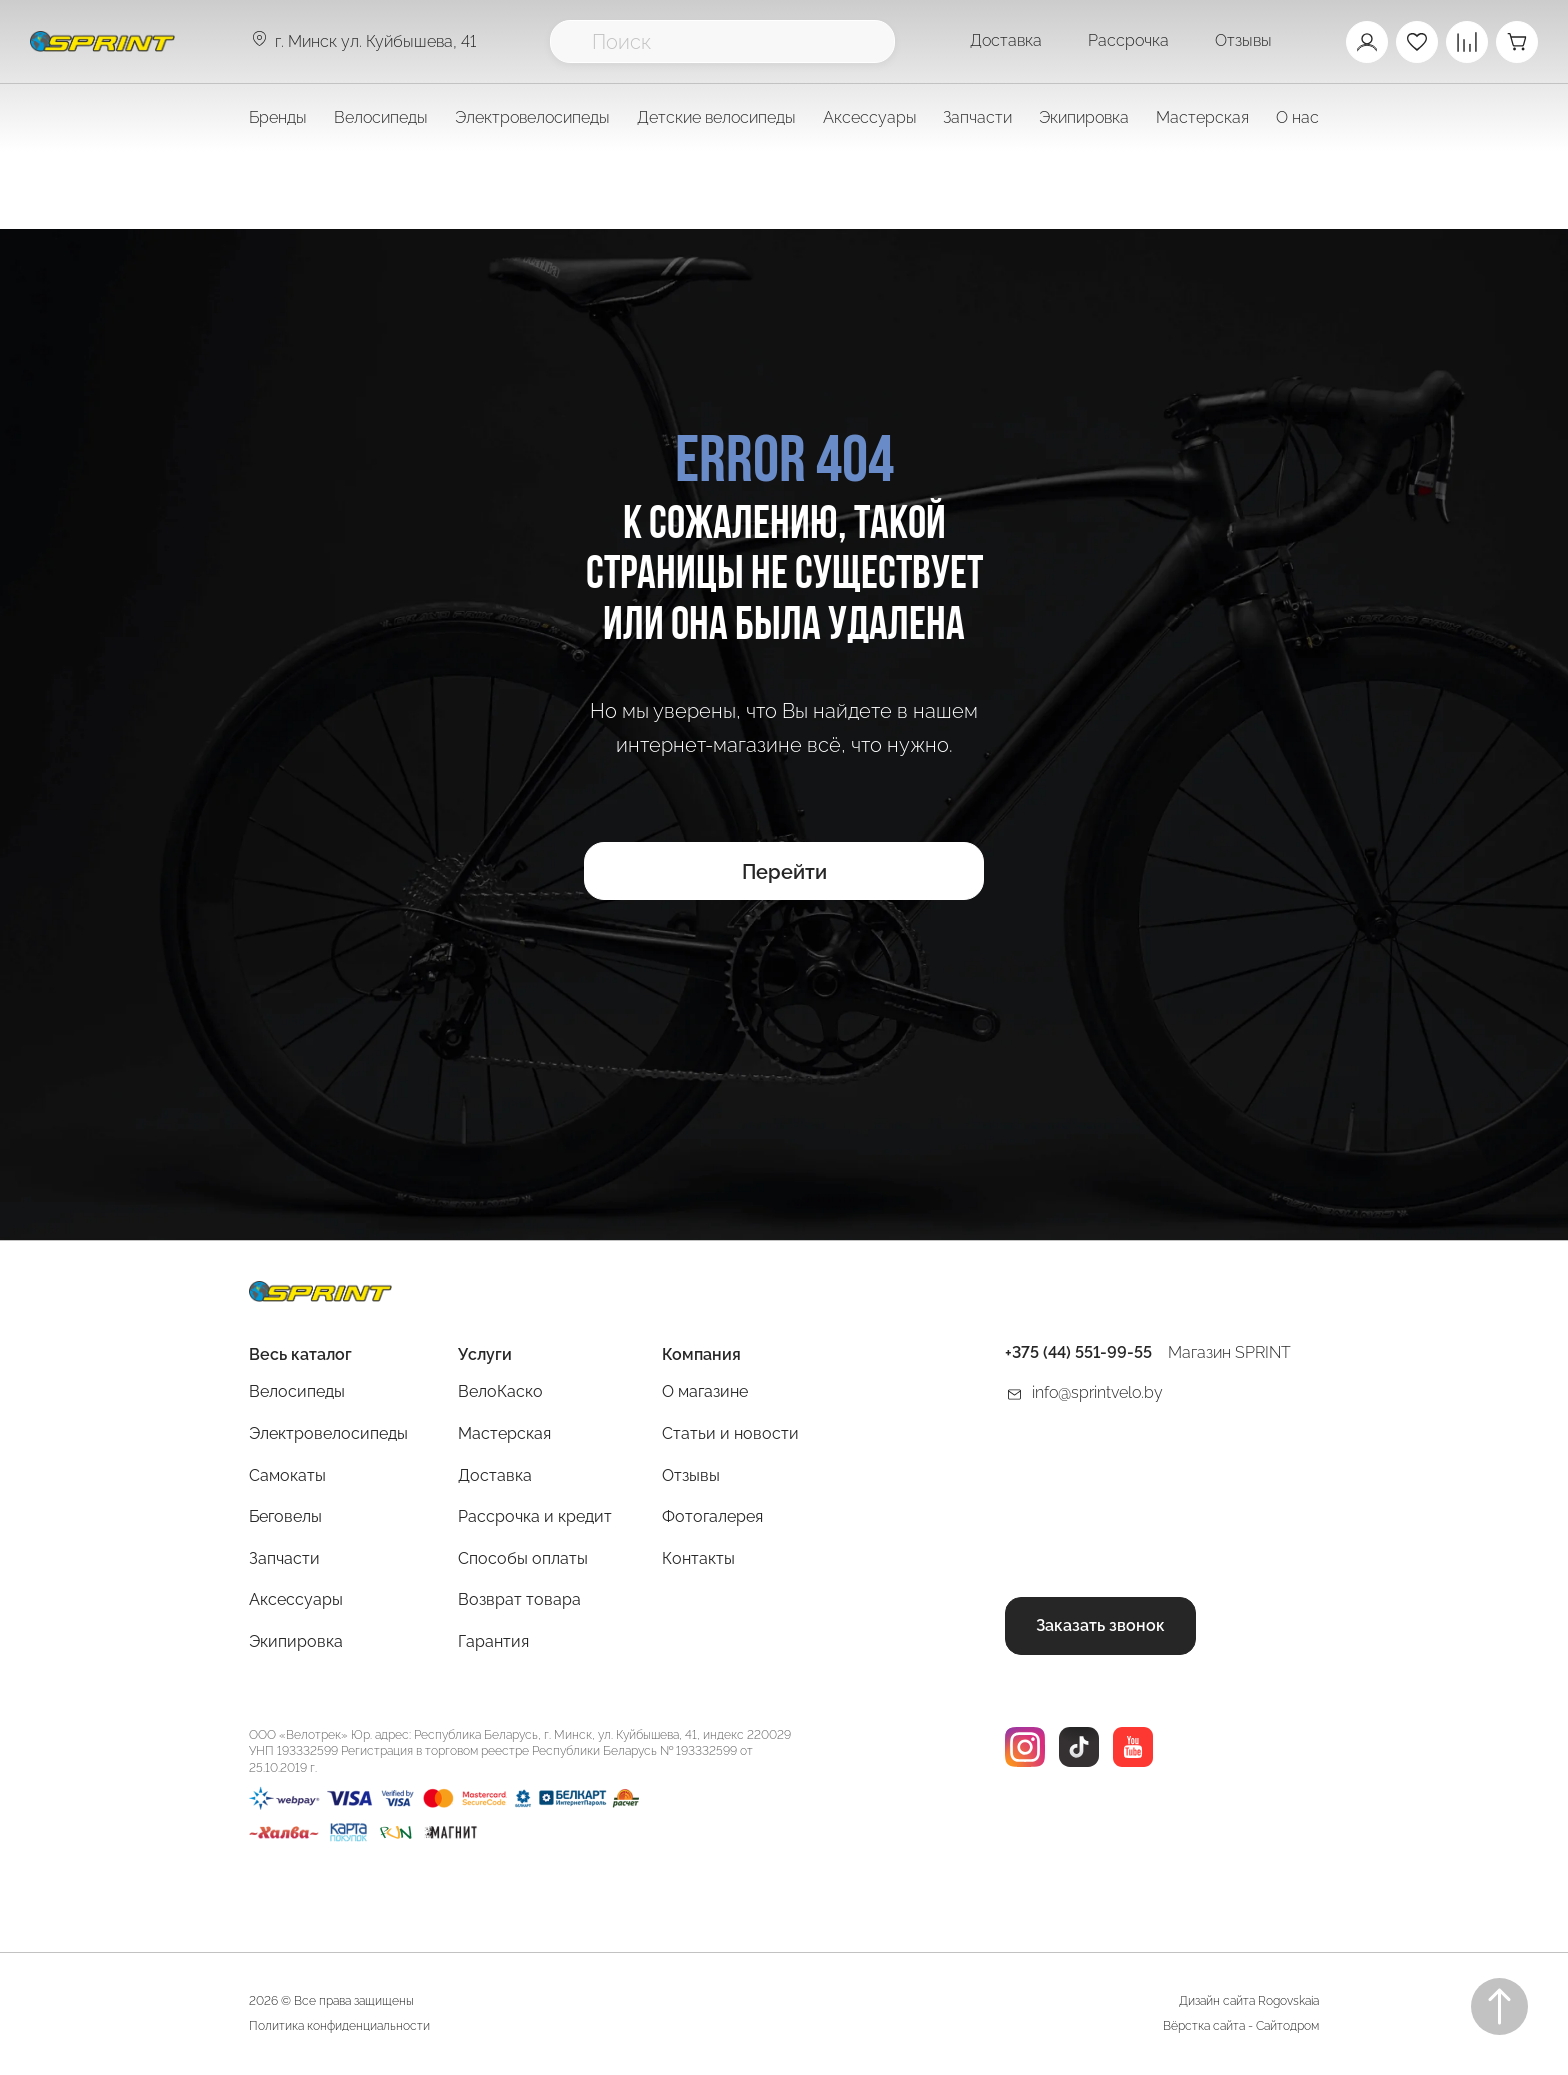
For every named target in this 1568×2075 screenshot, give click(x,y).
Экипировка (296, 1641)
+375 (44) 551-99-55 (1078, 1352)
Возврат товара (519, 1599)
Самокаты (287, 1475)
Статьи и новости (730, 1433)
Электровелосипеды (532, 117)
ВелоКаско (500, 1391)
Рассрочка (1128, 40)
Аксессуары (296, 1599)
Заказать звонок (1100, 1625)
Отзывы (1243, 40)
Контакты (698, 1558)
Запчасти (284, 1558)
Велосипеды (297, 1391)
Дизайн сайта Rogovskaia (1249, 2001)
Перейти (784, 872)
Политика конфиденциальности (339, 2026)
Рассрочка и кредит (535, 1516)
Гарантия (493, 1641)
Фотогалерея (712, 1516)
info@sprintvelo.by (1097, 1392)
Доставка (1006, 40)
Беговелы (285, 1516)
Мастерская (504, 1433)
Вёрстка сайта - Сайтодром (1241, 2026)
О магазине (705, 1391)
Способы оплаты (523, 1558)
